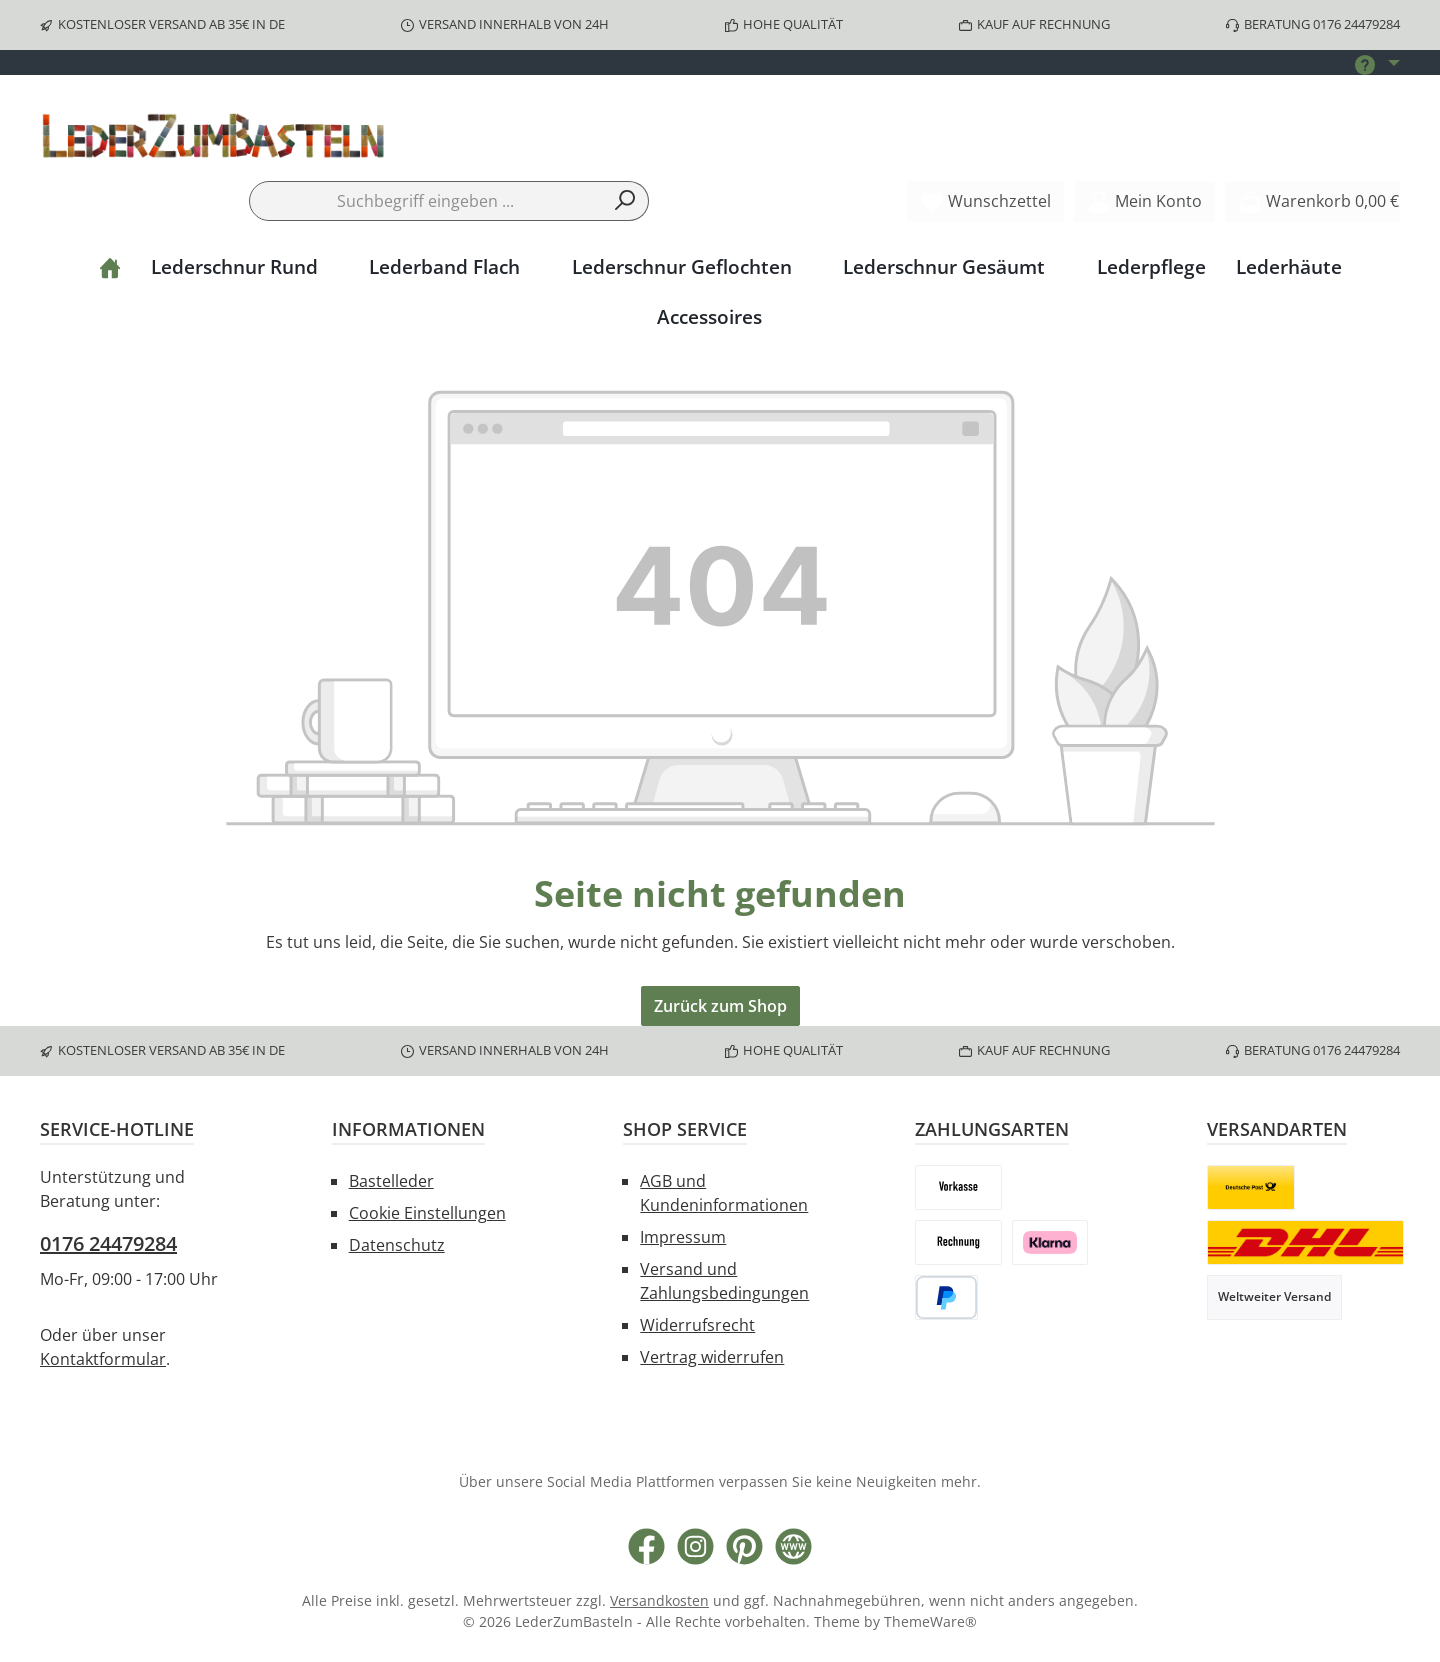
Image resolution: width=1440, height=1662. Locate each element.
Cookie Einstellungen (427, 1213)
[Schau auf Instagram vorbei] (695, 1546)
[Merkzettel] (985, 201)
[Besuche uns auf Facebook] (646, 1546)
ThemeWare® (930, 1621)
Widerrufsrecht (697, 1325)
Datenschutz (397, 1245)
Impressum (683, 1237)
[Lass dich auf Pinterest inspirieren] (744, 1546)
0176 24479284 (108, 1243)
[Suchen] (625, 201)
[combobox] (426, 201)
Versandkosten (659, 1600)
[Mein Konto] (1144, 201)
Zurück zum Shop (720, 1006)
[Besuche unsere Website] (793, 1546)
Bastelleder (391, 1181)
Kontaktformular (103, 1359)
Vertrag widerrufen (712, 1357)
